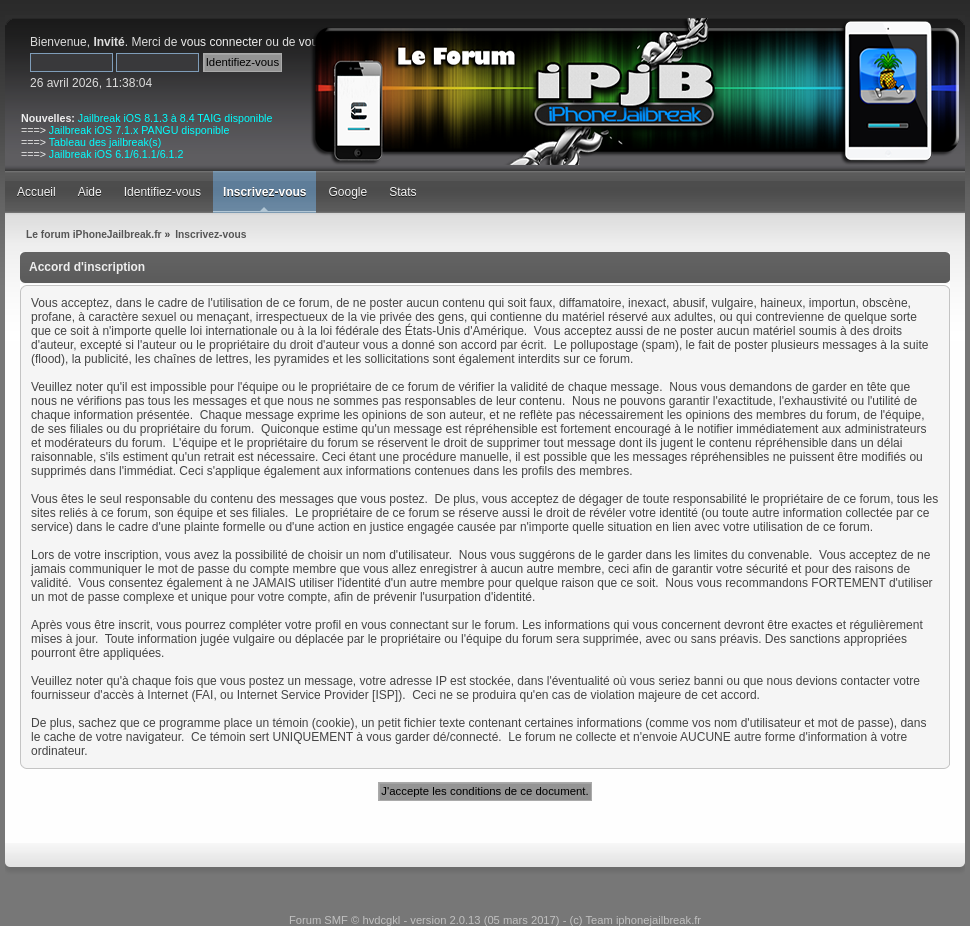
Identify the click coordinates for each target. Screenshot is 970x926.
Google (347, 192)
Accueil (36, 192)
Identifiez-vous (162, 192)
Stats (402, 192)
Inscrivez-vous (264, 192)
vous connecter (221, 42)
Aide (90, 192)
